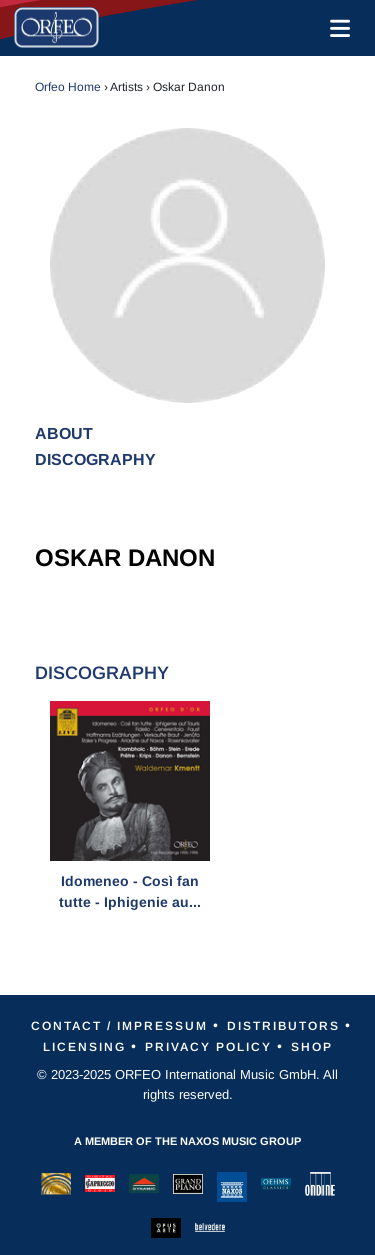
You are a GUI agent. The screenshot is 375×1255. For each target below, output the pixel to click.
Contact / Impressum (119, 1026)
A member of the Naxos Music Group (187, 1141)
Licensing (84, 1047)
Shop (312, 1047)
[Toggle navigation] (336, 28)
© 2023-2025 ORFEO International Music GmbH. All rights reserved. (187, 1084)
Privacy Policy (208, 1047)
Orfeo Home (68, 87)
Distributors (283, 1026)
